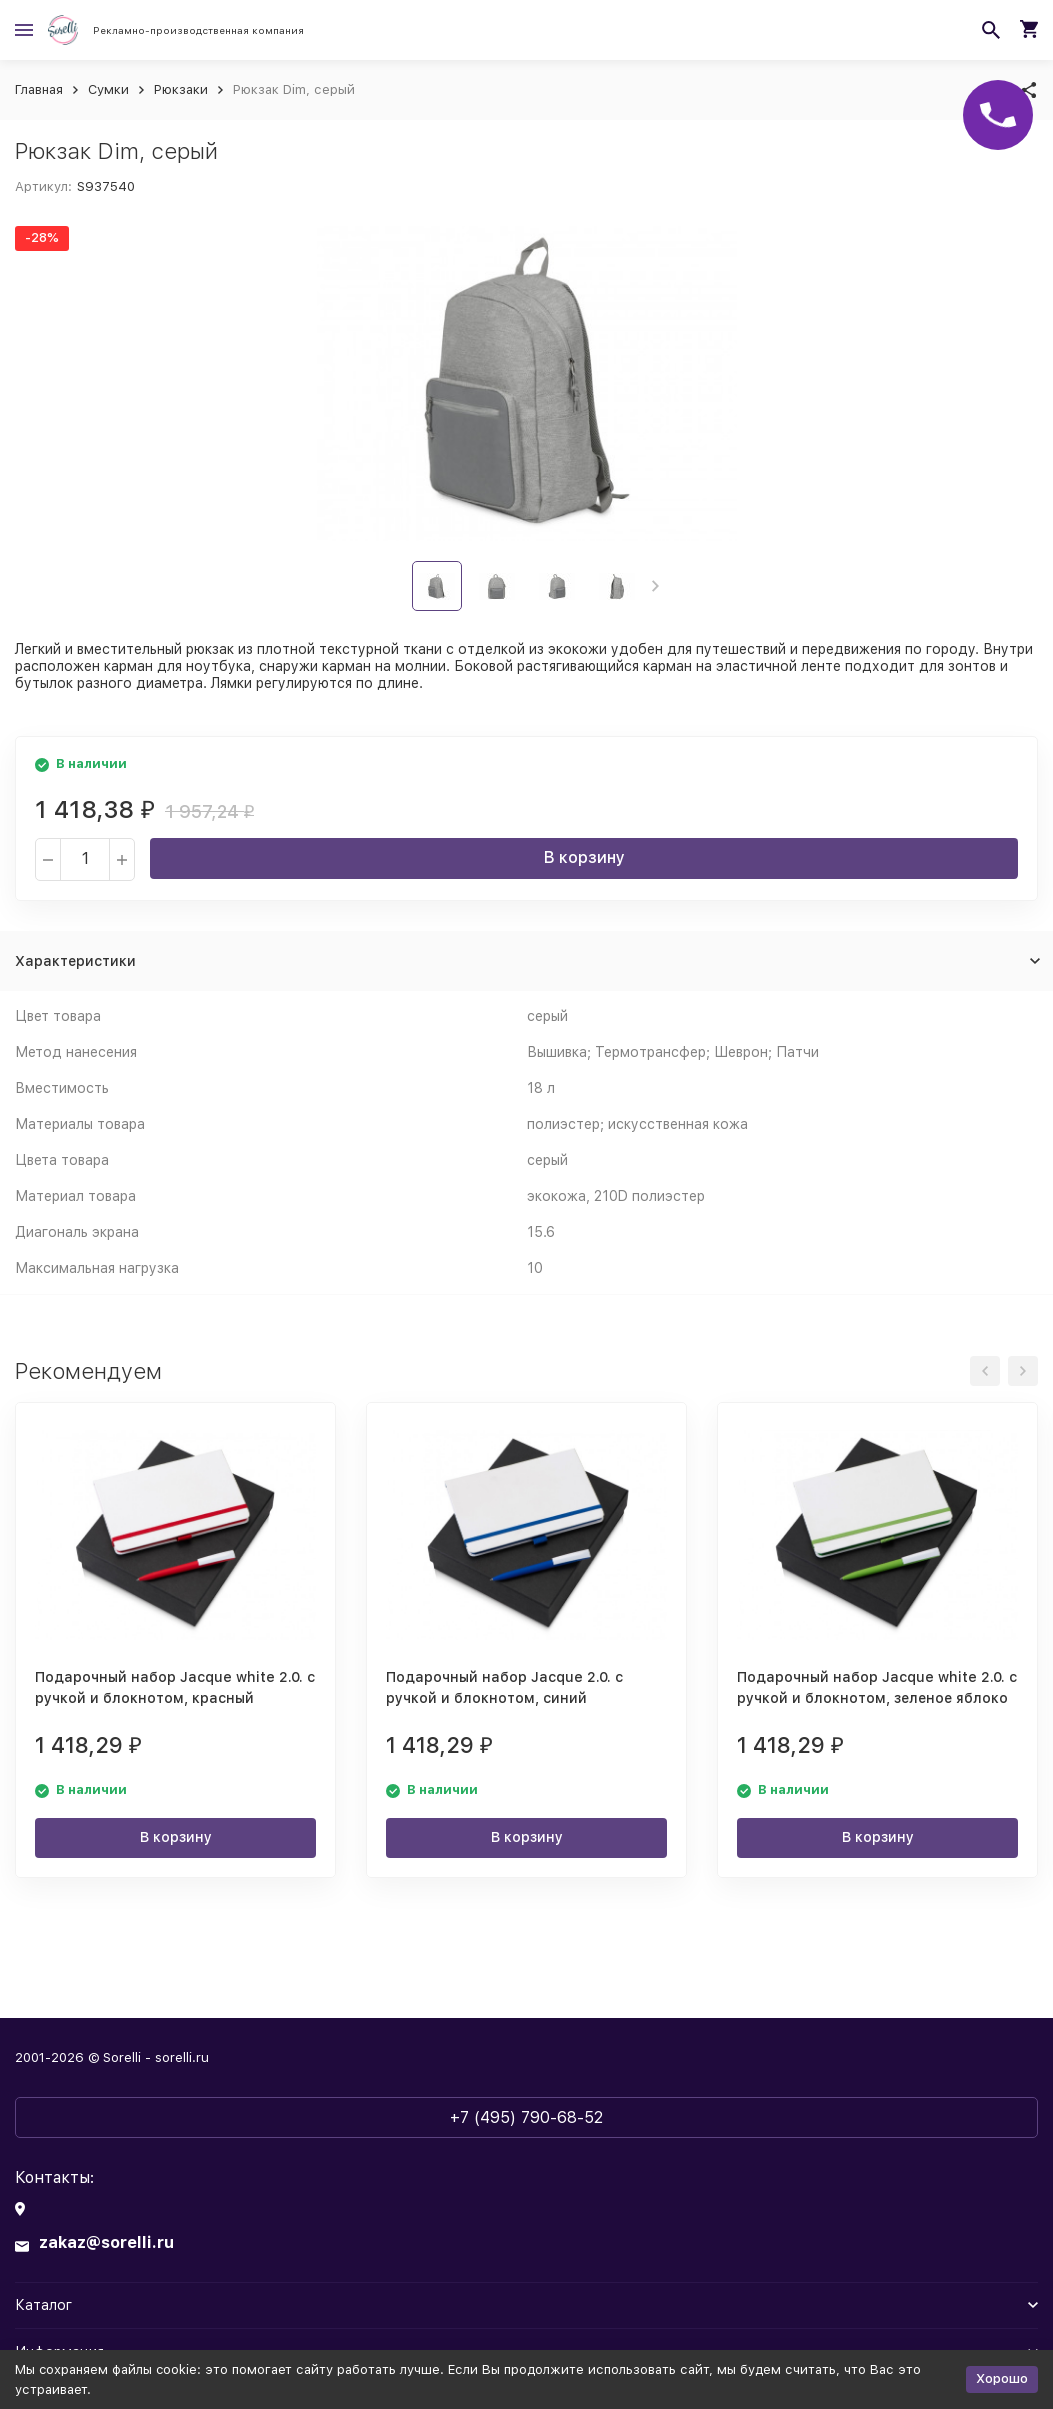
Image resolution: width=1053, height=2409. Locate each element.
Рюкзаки (181, 89)
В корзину (584, 857)
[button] (655, 586)
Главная (39, 89)
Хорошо (1002, 2378)
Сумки (108, 89)
